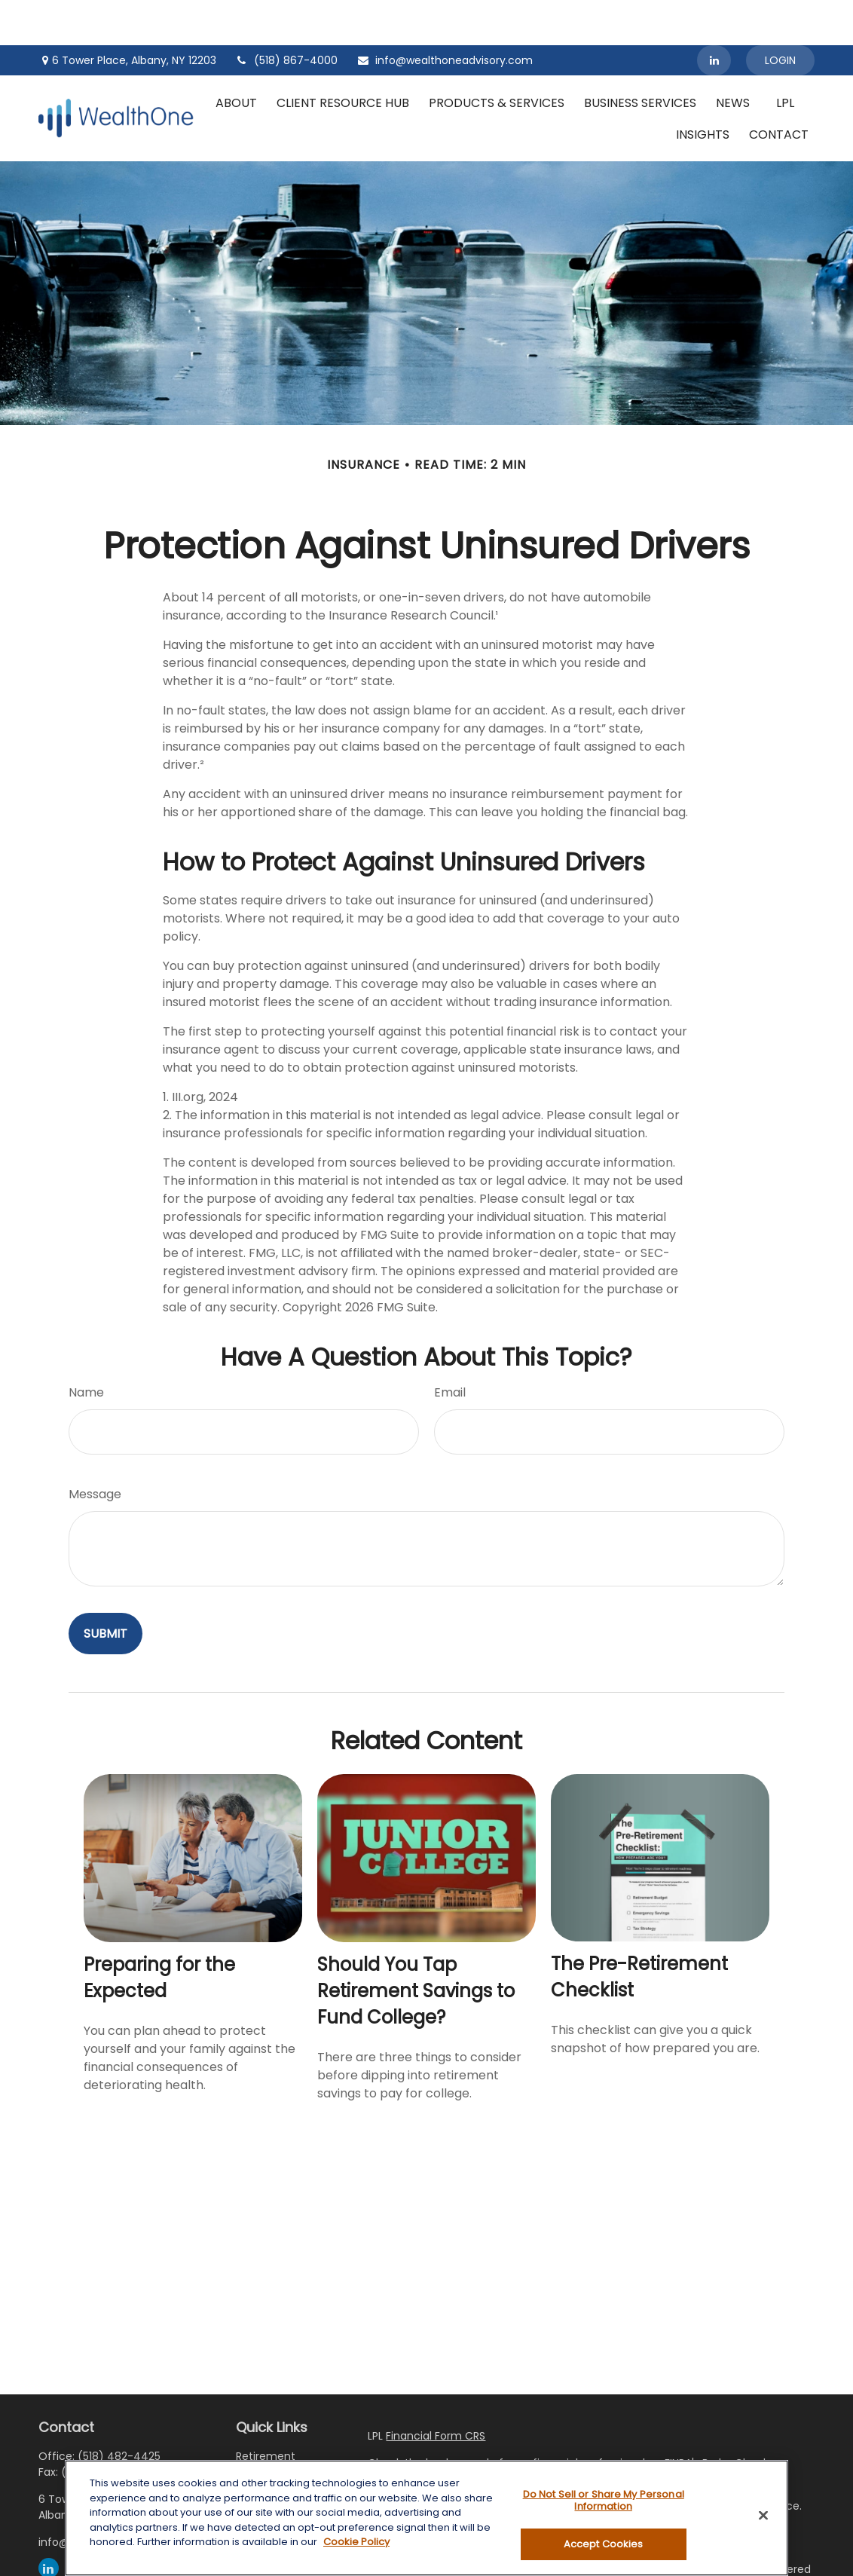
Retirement (265, 2410)
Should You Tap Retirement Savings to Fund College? (416, 1945)
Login (780, 15)
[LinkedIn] (714, 15)
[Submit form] (105, 1588)
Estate (252, 2450)
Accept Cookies (604, 2544)
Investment (266, 2430)
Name (86, 1347)
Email (450, 1347)
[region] (426, 2518)
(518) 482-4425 (119, 2410)
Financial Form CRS (435, 2390)
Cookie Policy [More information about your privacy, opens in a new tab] (356, 2542)
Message (95, 1449)
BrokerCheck (735, 2417)
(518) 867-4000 (286, 15)
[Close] (763, 2515)
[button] (236, 57)
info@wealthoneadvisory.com (444, 15)
